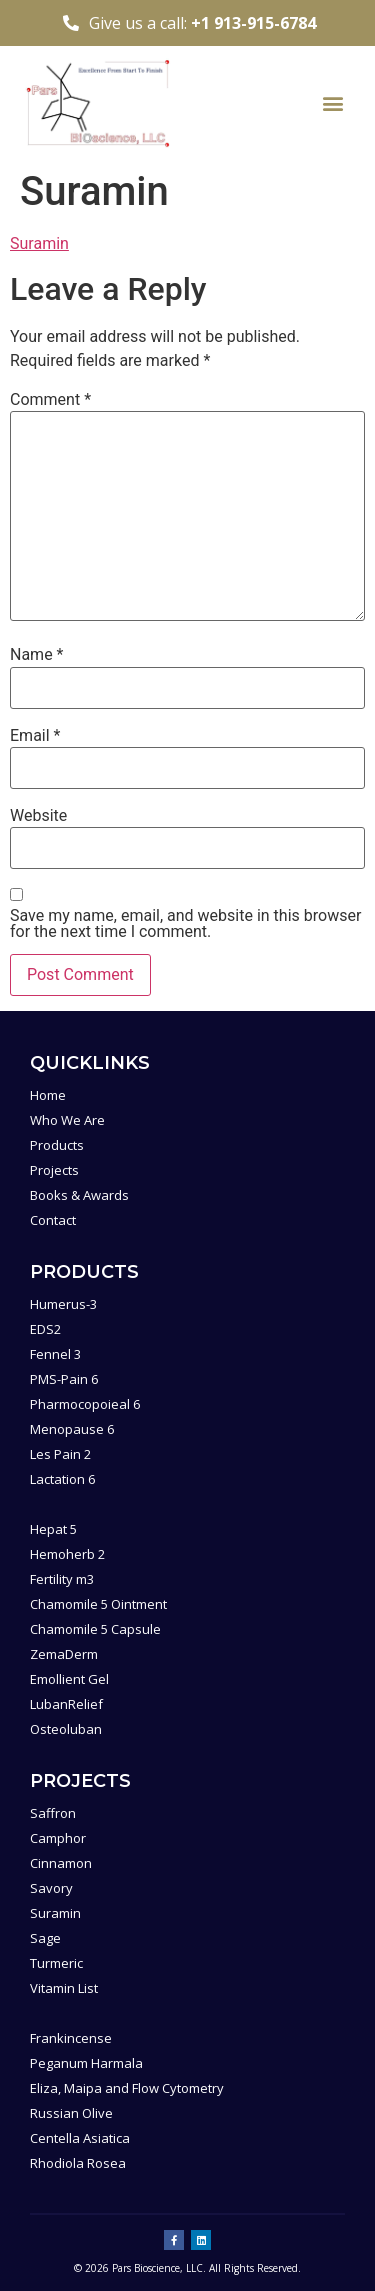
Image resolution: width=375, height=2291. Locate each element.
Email (35, 736)
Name (37, 655)
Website (38, 816)
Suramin (39, 243)
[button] (333, 103)
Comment (50, 400)
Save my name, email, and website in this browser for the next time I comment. (185, 924)
